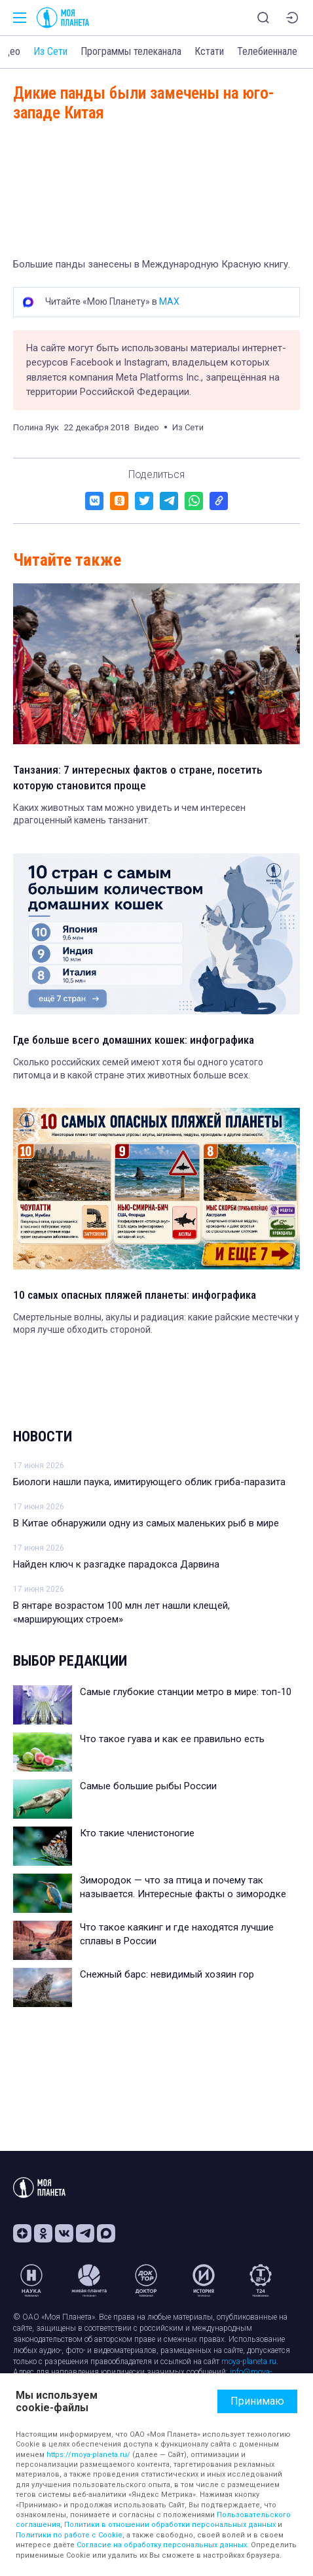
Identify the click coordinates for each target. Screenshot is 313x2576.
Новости (42, 1436)
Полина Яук (36, 427)
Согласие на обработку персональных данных (162, 2545)
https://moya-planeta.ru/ (88, 2454)
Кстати (209, 51)
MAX (169, 301)
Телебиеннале (267, 51)
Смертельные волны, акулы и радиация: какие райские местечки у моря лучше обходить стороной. (156, 1323)
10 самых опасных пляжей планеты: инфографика (134, 1294)
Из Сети (50, 51)
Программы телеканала (131, 51)
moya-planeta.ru (248, 2361)
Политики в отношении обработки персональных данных (170, 2524)
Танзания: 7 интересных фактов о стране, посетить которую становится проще (138, 777)
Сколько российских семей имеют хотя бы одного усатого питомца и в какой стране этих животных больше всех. (138, 1068)
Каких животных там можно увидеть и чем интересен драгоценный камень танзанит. (129, 814)
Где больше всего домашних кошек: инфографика (133, 1039)
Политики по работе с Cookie (69, 2535)
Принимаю (257, 2401)
